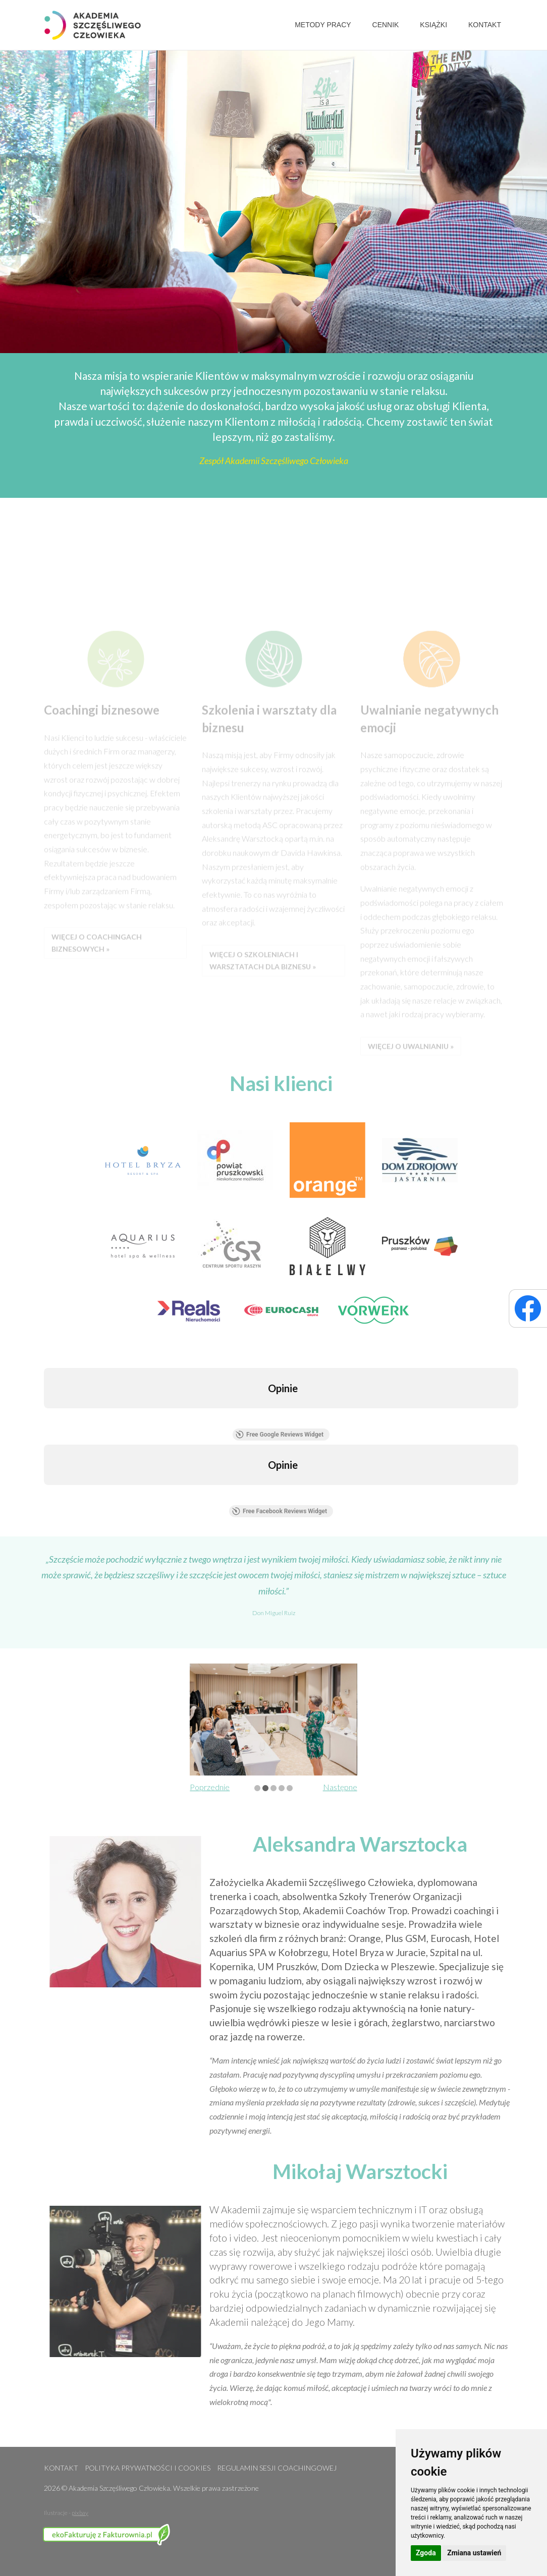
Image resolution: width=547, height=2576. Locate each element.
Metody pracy (323, 25)
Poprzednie (210, 1787)
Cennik (385, 25)
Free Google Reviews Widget (279, 1434)
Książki (433, 25)
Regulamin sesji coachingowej (277, 2468)
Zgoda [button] (426, 2553)
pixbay (80, 2512)
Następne (340, 1787)
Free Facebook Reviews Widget (279, 1511)
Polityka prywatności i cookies (147, 2468)
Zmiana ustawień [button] (474, 2553)
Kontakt (484, 25)
